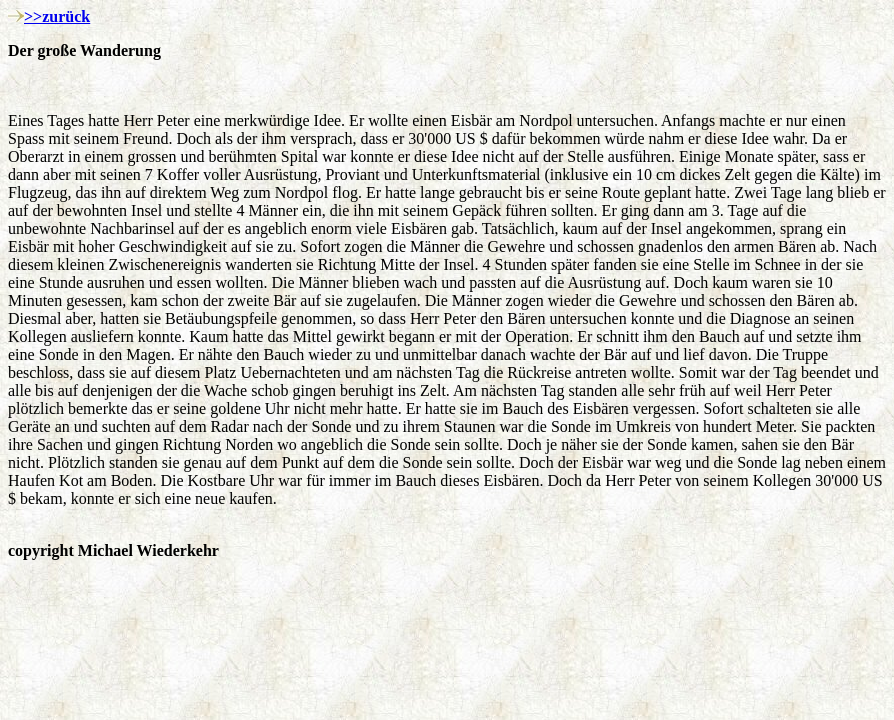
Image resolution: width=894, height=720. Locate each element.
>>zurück (57, 16)
